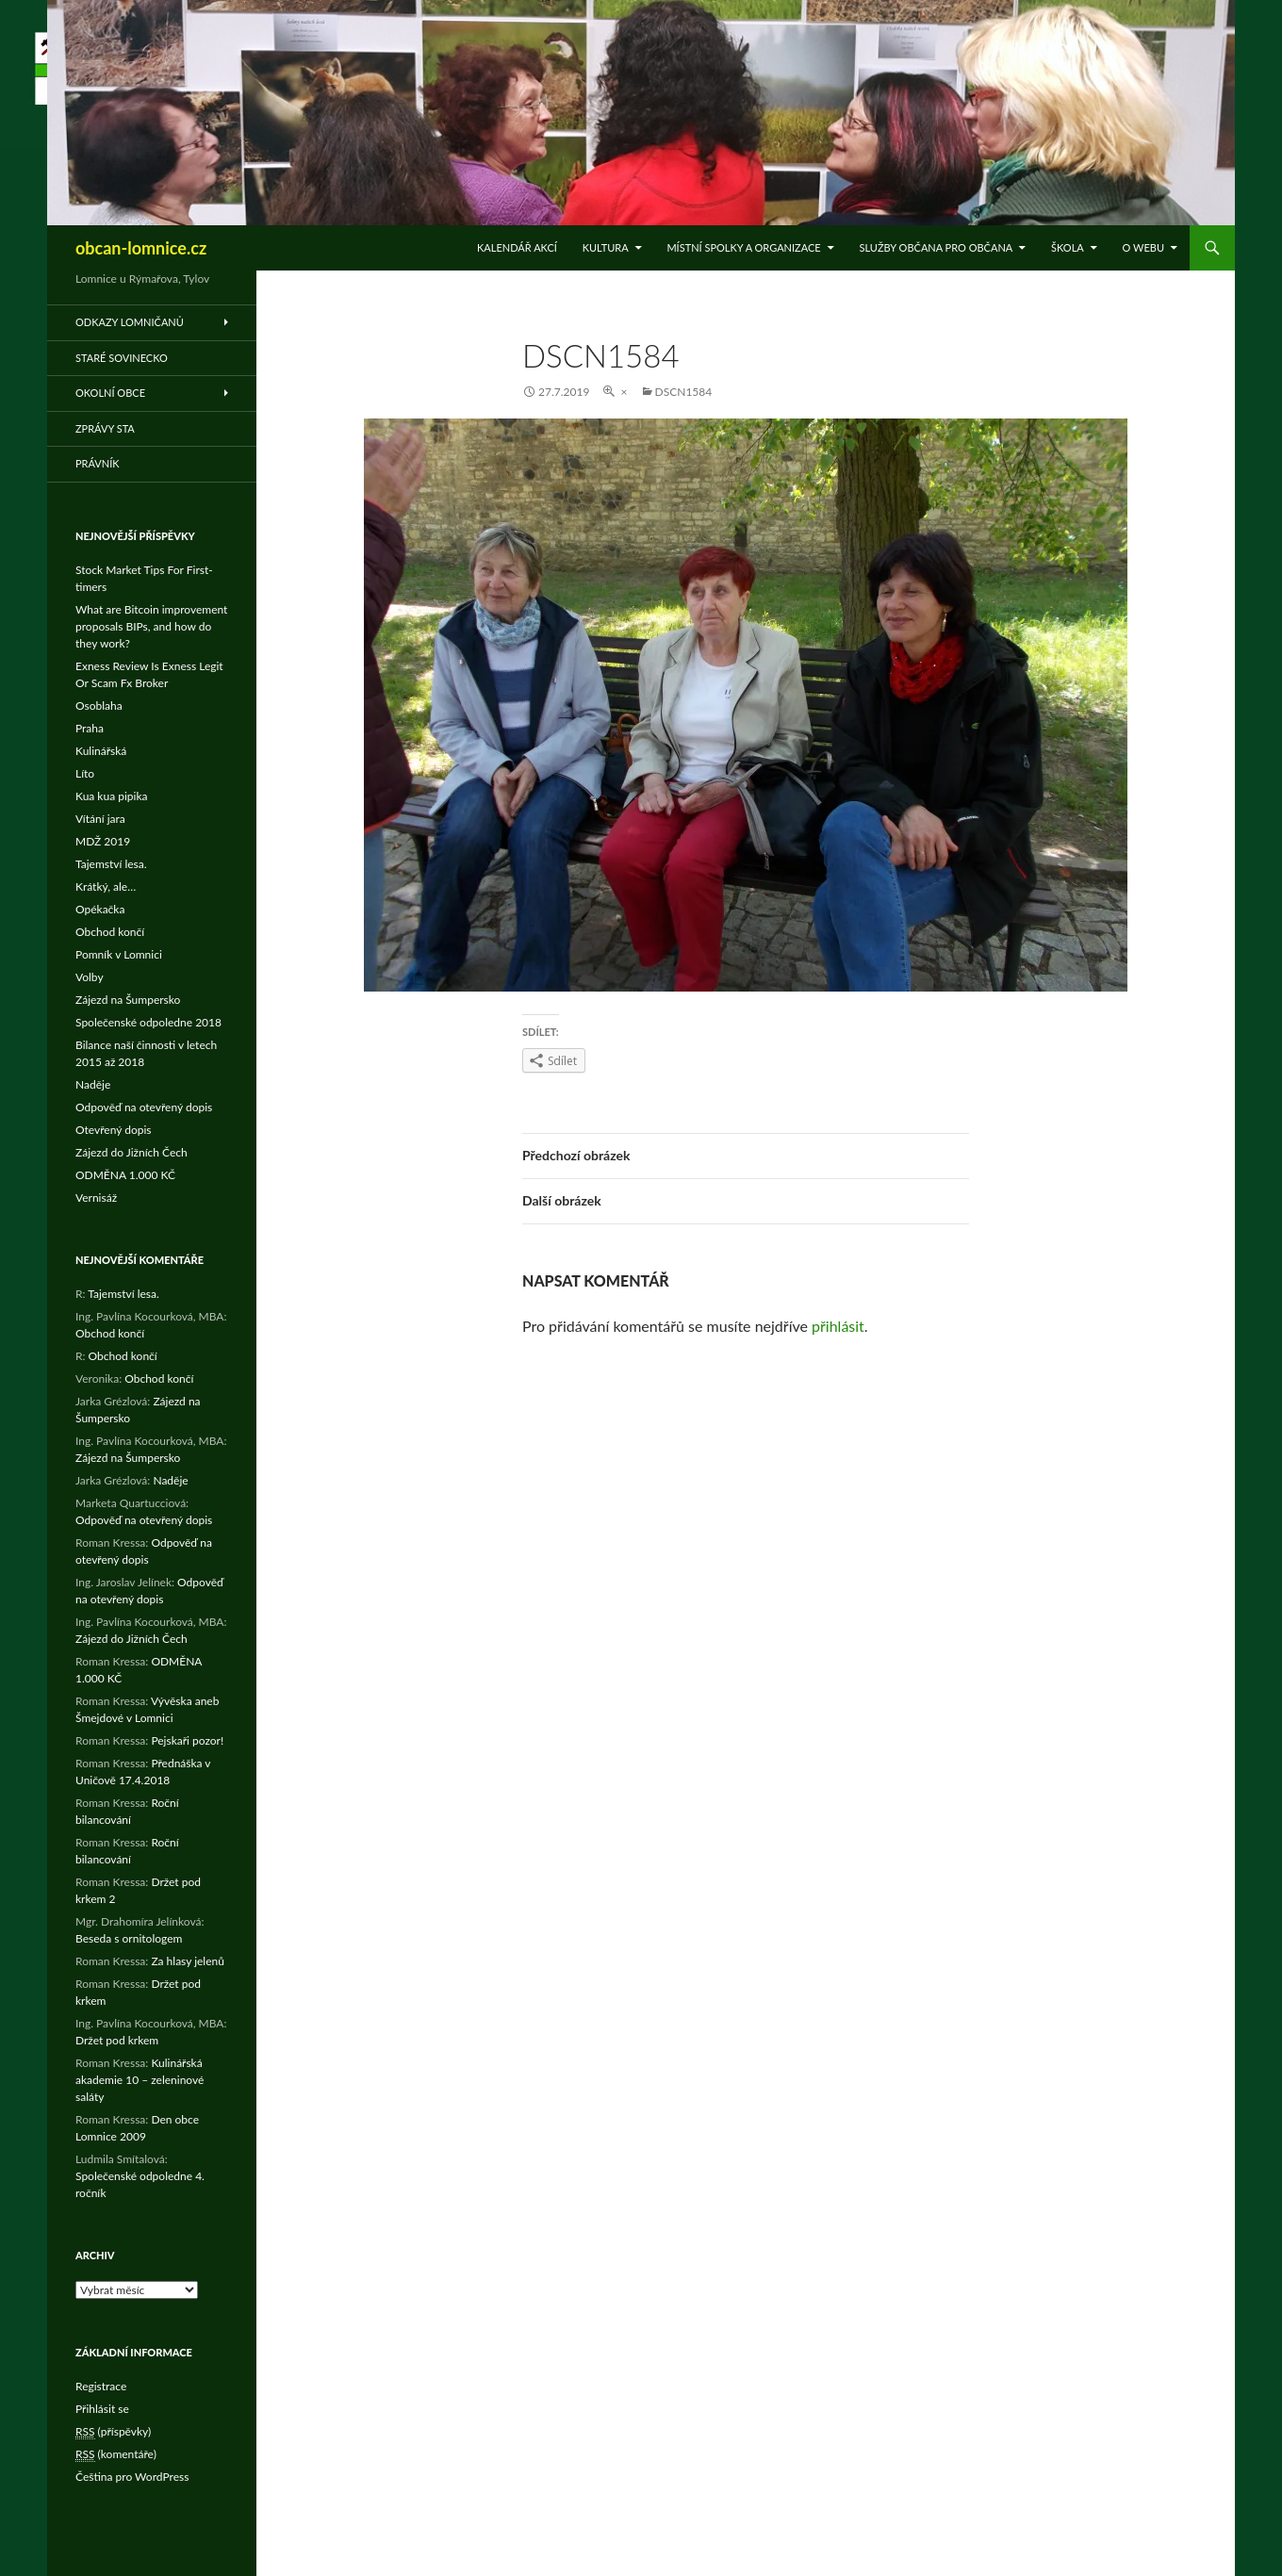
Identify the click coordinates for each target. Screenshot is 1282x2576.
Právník (97, 463)
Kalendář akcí (517, 247)
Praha (89, 728)
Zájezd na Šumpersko (127, 1000)
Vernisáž (96, 1197)
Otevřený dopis (113, 1130)
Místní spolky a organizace (743, 247)
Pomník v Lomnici (118, 954)
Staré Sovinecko (121, 358)
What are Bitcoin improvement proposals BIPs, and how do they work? (151, 626)
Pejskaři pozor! (187, 1740)
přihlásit (838, 1326)
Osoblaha (99, 705)
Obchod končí (109, 932)
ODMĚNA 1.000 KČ (125, 1175)
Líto (84, 773)
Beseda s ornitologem (128, 1938)
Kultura (606, 247)
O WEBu (1143, 247)
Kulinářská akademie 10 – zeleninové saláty (139, 2080)
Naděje (92, 1084)
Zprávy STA (105, 428)
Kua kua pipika (111, 796)
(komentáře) (115, 2454)
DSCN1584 (684, 392)
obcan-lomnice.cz (140, 248)
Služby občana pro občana (935, 247)
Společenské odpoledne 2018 (148, 1022)
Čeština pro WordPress (132, 2476)
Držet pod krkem (116, 2040)
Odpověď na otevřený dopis (143, 1107)
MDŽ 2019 (102, 841)
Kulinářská (100, 751)
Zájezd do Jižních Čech (131, 1152)
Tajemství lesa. (111, 864)
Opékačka (99, 909)
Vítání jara (100, 819)
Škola (1067, 247)
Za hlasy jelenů (187, 1961)
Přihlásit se (102, 2409)
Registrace (100, 2386)
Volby (89, 977)
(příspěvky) (113, 2431)
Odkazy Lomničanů (129, 322)
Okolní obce (110, 392)
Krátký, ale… (105, 886)
